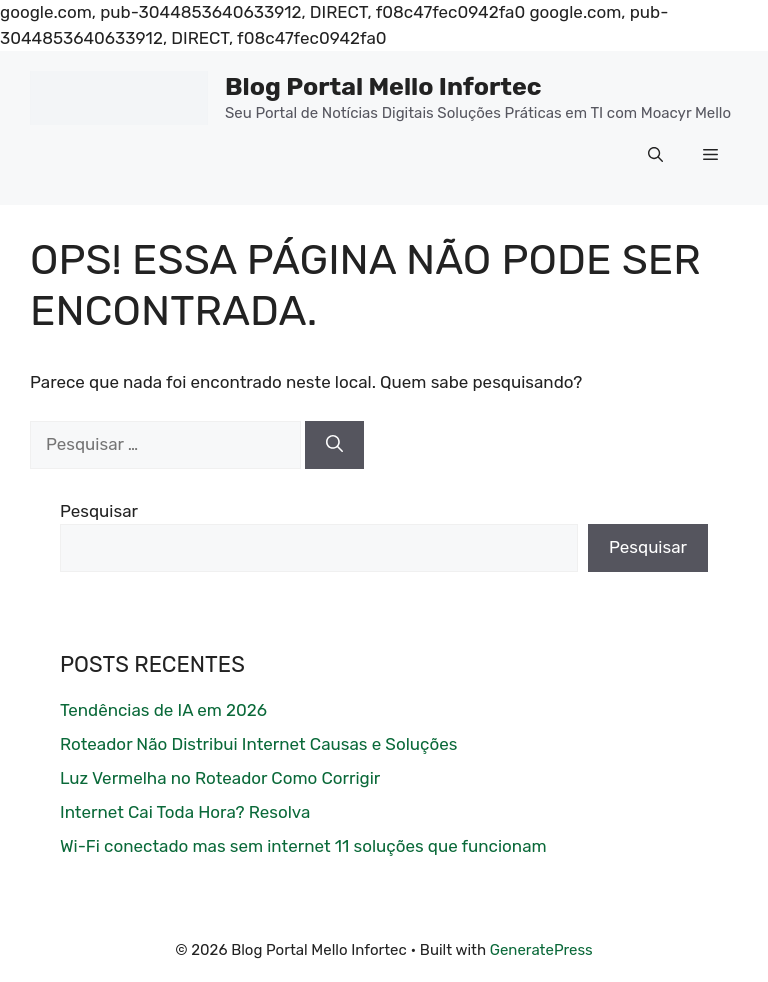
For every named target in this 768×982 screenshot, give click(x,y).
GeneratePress (541, 950)
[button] (655, 155)
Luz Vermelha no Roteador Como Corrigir (220, 778)
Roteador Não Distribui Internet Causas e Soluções (258, 744)
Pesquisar (99, 511)
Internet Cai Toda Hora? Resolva (185, 812)
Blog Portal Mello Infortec (383, 86)
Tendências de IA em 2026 (163, 710)
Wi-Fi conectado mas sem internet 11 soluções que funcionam (303, 846)
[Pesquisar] (334, 445)
